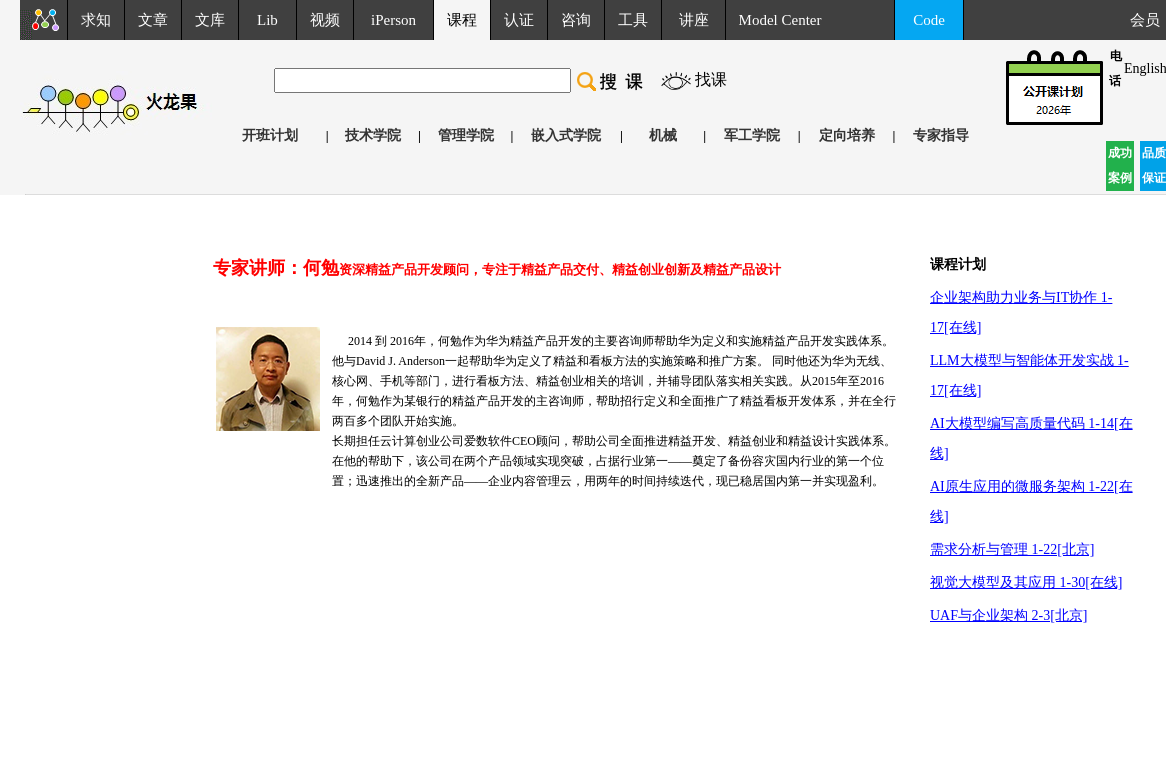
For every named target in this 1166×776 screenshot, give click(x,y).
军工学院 (752, 135)
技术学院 (373, 135)
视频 (325, 20)
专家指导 (941, 135)
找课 (711, 79)
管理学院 (466, 135)
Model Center (780, 20)
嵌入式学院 (566, 135)
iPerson (393, 20)
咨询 (576, 20)
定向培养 (847, 135)
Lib (267, 20)
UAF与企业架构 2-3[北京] (1009, 615)
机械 (663, 135)
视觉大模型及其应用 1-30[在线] (1026, 582)
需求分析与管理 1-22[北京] (1012, 549)
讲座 (694, 20)
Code (929, 20)
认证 (519, 20)
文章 (153, 20)
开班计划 (270, 135)
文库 (210, 20)
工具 (633, 20)
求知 (96, 20)
